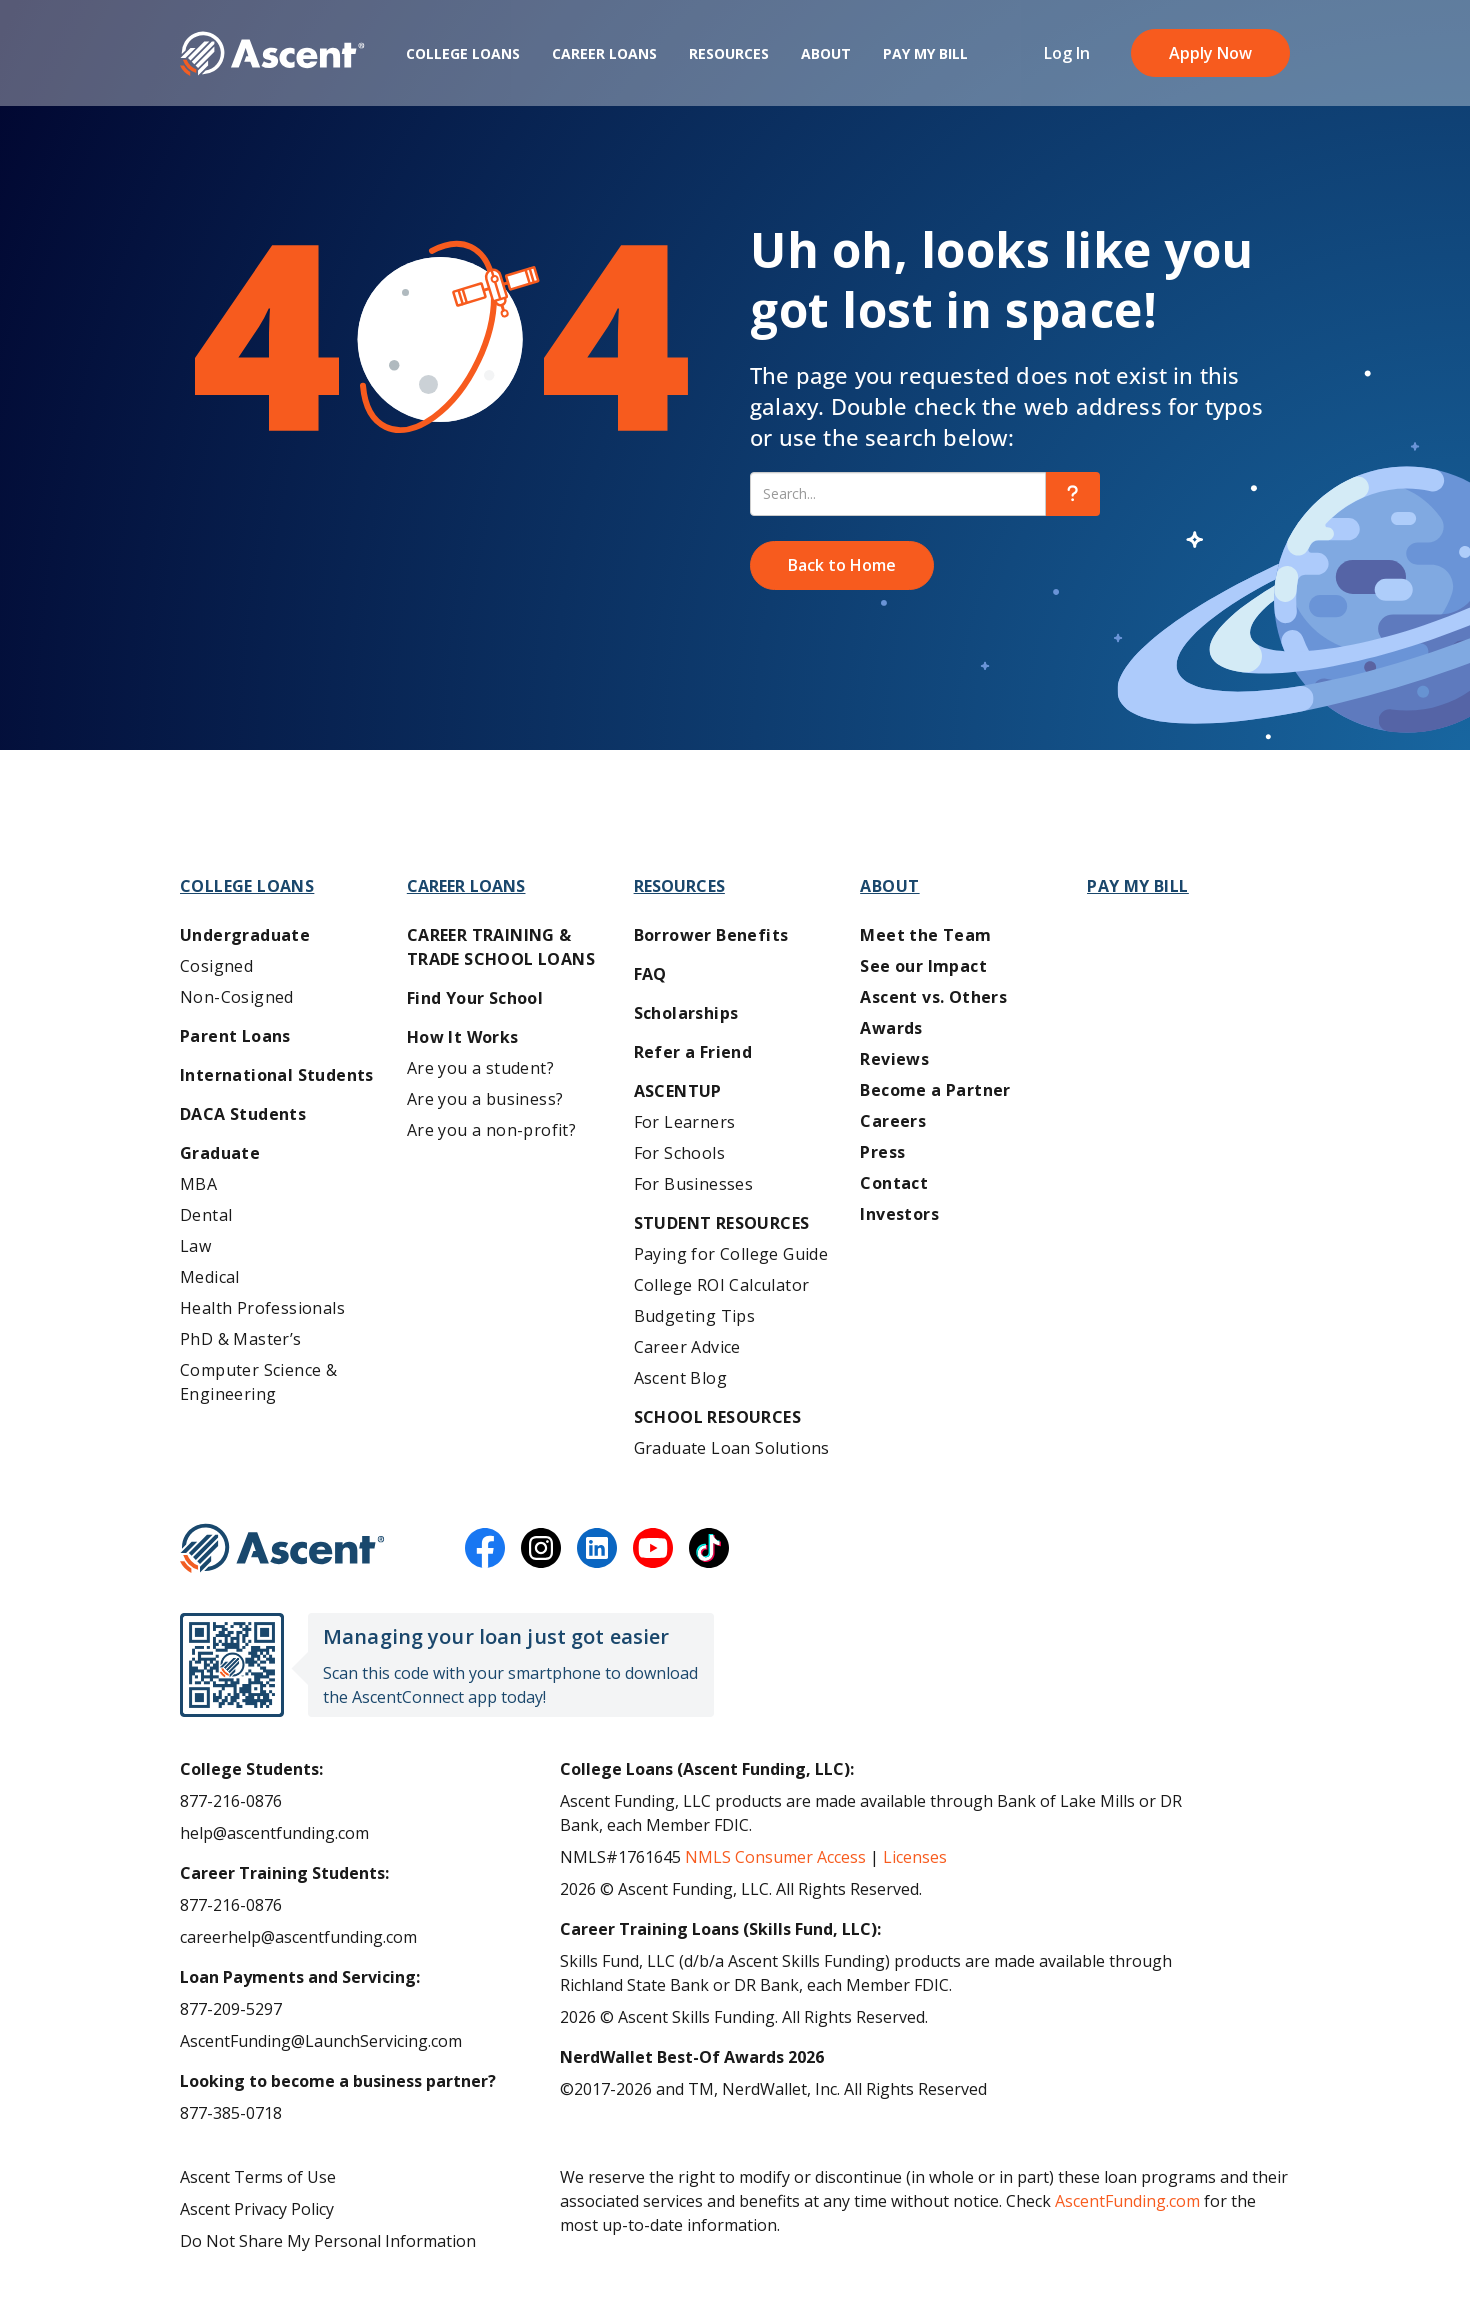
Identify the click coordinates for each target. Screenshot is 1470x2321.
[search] (1073, 494)
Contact (894, 1183)
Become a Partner (935, 1090)
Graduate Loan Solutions (732, 1448)
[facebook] (485, 1548)
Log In (1067, 60)
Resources (729, 60)
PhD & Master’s (241, 1339)
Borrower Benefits (711, 935)
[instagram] (541, 1548)
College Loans (463, 60)
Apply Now (1210, 60)
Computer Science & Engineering (258, 1382)
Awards (891, 1028)
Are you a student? (480, 1068)
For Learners (685, 1122)
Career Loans (604, 60)
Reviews (894, 1059)
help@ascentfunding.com (274, 1833)
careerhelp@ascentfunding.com (298, 1937)
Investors (899, 1214)
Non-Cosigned (237, 997)
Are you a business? (485, 1099)
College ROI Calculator (722, 1285)
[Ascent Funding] (282, 1548)
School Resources (717, 1417)
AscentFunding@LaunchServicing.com (321, 2041)
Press (882, 1152)
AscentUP (678, 1091)
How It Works (463, 1037)
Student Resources (722, 1223)
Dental (206, 1215)
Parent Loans (235, 1036)
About (826, 60)
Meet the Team (925, 935)
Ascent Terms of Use (258, 2177)
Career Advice (687, 1347)
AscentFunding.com (1127, 2201)
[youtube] (653, 1548)
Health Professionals (262, 1308)
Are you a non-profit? (491, 1130)
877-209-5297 (231, 2009)
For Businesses (694, 1184)
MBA (198, 1184)
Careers (893, 1121)
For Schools (679, 1153)
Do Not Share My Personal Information (328, 2241)
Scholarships (686, 1013)
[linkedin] (597, 1548)
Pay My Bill (925, 60)
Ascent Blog (680, 1378)
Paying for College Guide (731, 1254)
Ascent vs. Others (933, 997)
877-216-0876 (231, 1801)
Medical (210, 1277)
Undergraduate (245, 935)
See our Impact (923, 966)
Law (195, 1246)
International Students (277, 1075)
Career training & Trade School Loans (501, 947)
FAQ (650, 974)
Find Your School (475, 998)
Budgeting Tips (695, 1316)
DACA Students (243, 1114)
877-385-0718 (231, 2113)
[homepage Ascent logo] (272, 60)
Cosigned (216, 966)
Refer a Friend (693, 1052)
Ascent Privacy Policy (257, 2209)
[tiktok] (709, 1548)
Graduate (220, 1153)
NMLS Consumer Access (775, 1857)
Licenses (915, 1857)
